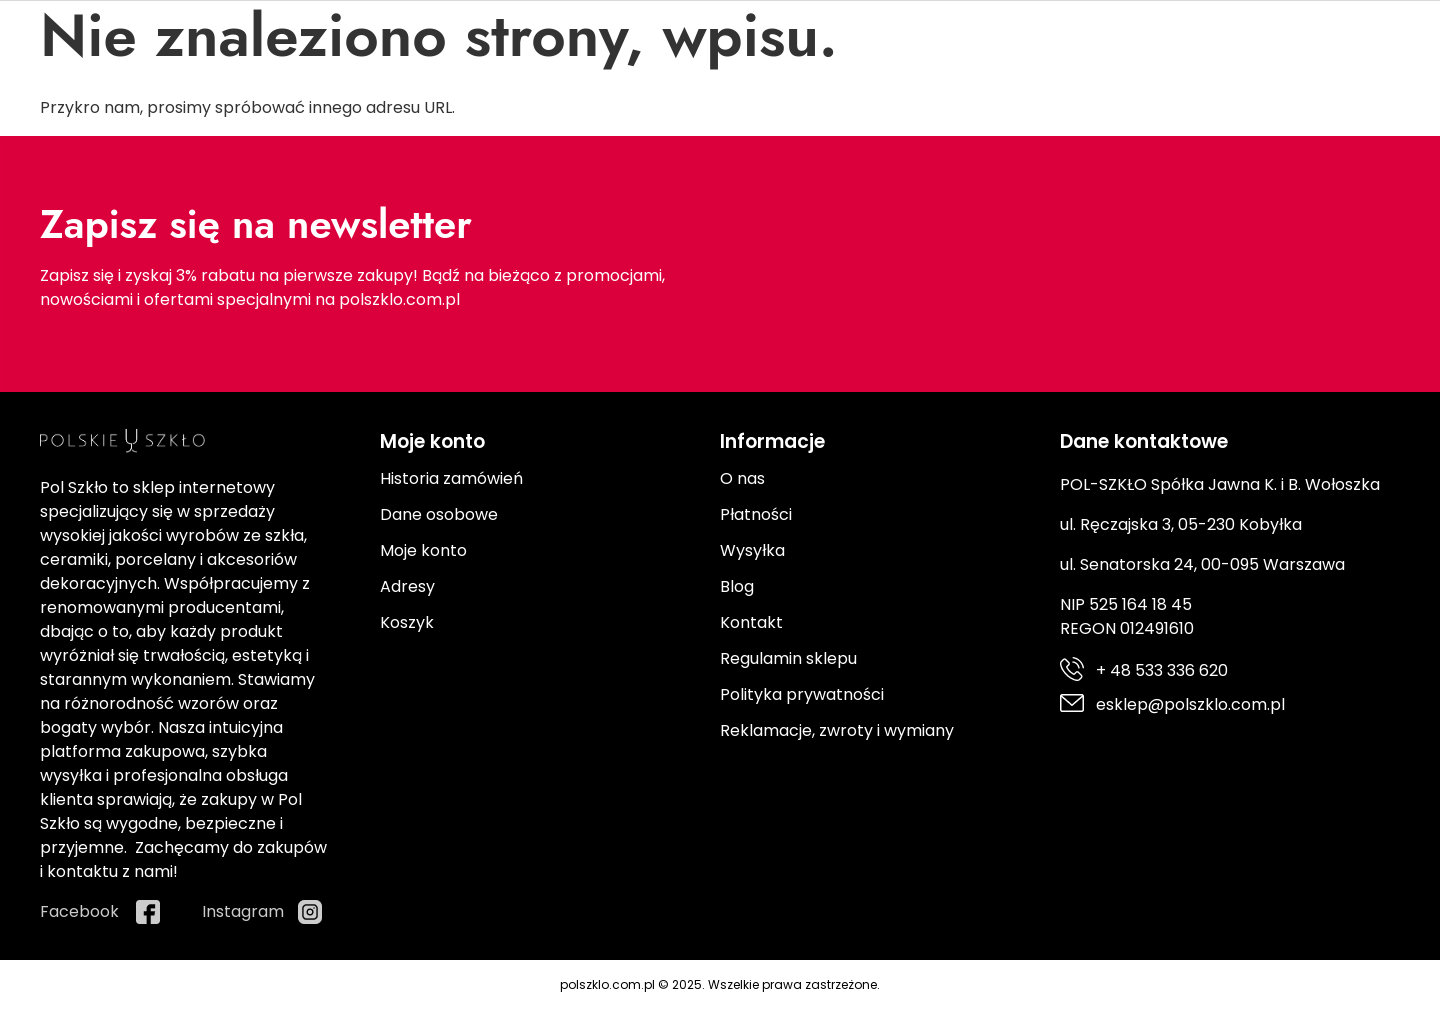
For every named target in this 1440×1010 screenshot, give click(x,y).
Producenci (1181, 176)
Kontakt (751, 622)
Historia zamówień (451, 478)
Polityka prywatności (802, 694)
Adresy (407, 586)
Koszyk (407, 622)
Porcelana (109, 176)
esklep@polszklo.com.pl (168, 56)
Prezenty (879, 176)
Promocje (1030, 176)
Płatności (756, 514)
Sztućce (405, 176)
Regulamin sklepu (788, 658)
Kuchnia (723, 176)
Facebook (1206, 40)
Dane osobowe (439, 514)
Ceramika (564, 176)
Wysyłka (752, 550)
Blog (737, 586)
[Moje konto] (1275, 122)
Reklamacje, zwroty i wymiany (837, 730)
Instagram (1359, 40)
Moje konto (423, 550)
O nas (742, 478)
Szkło (263, 176)
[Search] (858, 128)
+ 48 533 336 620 (140, 20)
